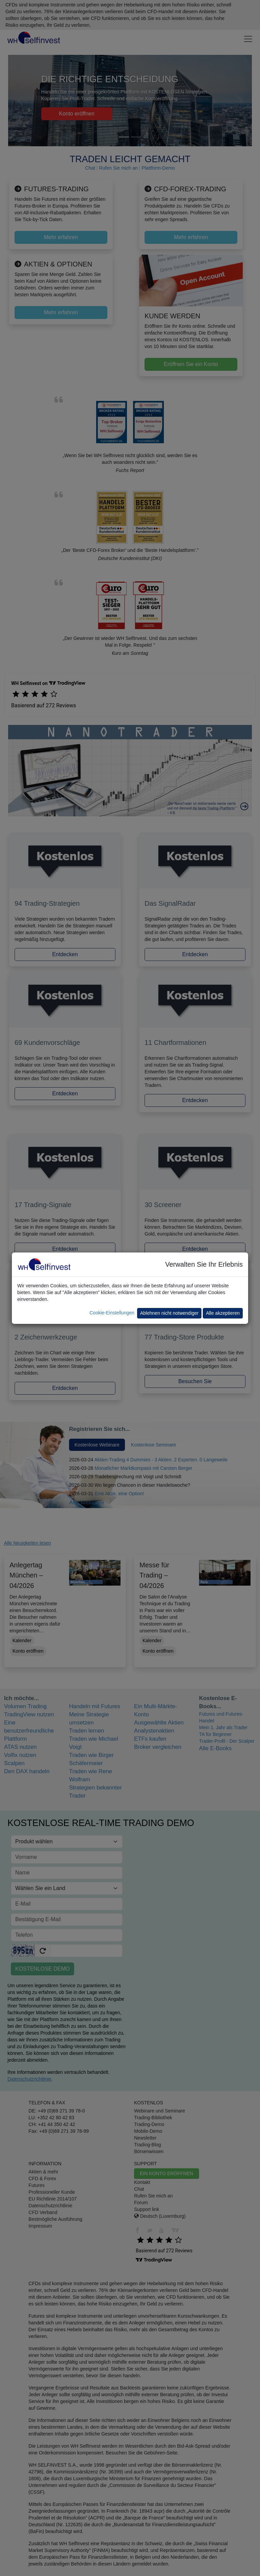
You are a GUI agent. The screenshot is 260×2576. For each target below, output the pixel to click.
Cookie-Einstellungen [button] (111, 1312)
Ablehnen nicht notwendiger (169, 1313)
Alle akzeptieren (223, 1313)
